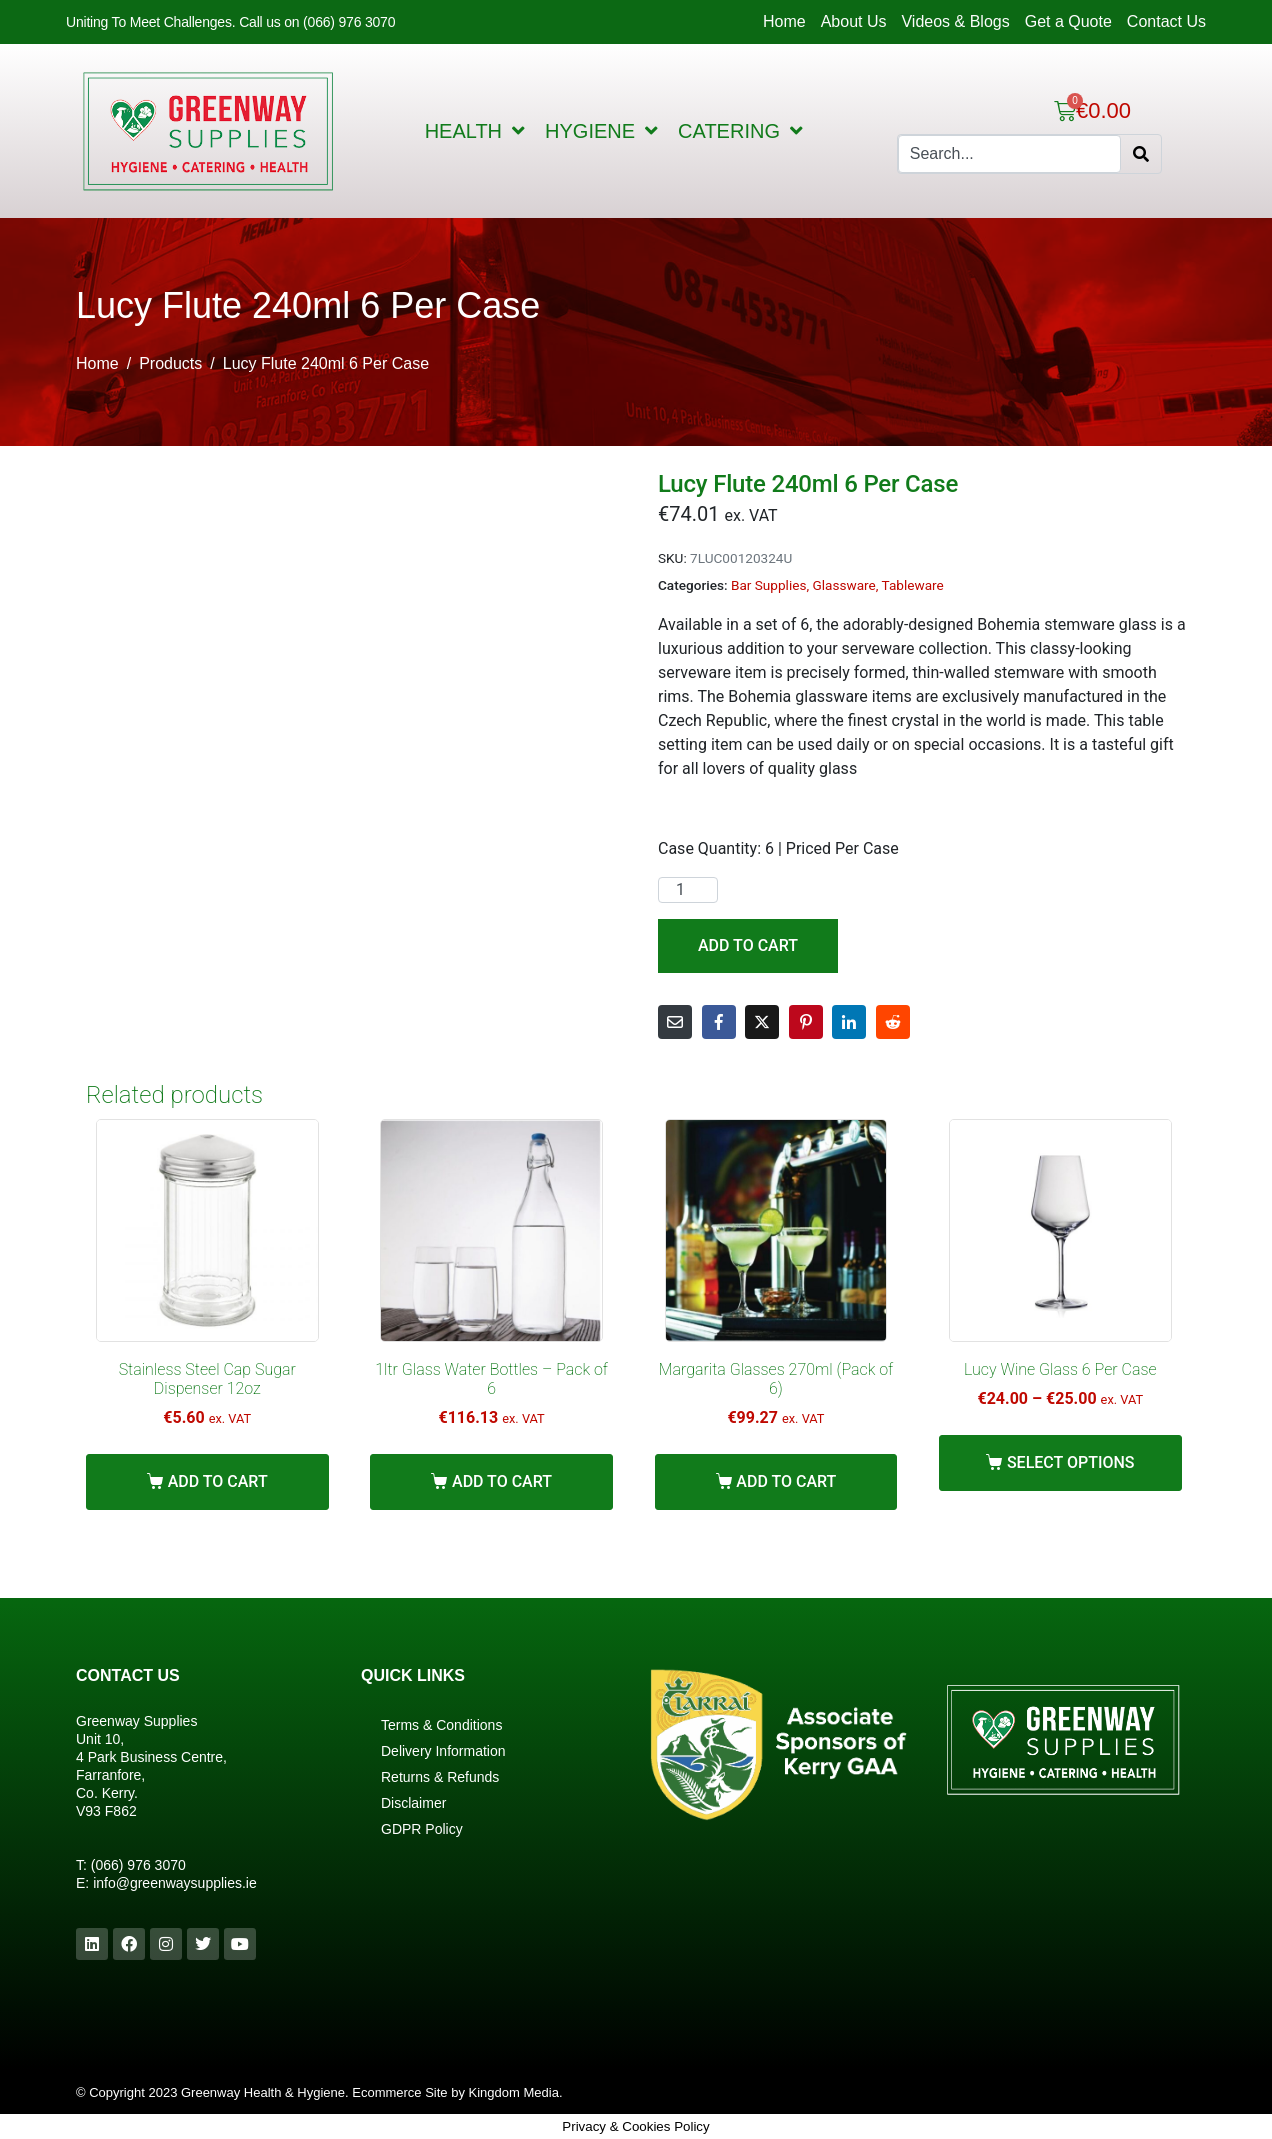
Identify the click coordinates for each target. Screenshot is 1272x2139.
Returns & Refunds (440, 1777)
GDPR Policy (422, 1829)
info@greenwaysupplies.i (171, 1883)
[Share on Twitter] (762, 1022)
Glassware (844, 585)
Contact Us (1166, 21)
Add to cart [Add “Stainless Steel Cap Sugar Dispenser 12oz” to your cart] (218, 1481)
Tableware (913, 585)
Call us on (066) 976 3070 (317, 22)
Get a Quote (1068, 21)
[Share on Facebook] (719, 1022)
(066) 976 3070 (138, 1865)
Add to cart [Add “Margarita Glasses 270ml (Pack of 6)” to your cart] (786, 1481)
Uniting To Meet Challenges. (152, 22)
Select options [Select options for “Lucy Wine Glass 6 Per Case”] (1071, 1462)
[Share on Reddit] (893, 1022)
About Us (854, 21)
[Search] (1141, 154)
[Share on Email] (675, 1022)
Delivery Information (443, 1751)
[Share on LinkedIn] (849, 1022)
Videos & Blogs (955, 21)
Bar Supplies (769, 585)
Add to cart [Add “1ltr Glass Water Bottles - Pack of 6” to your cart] (502, 1481)
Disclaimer (413, 1803)
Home (784, 21)
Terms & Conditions (441, 1725)
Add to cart (748, 945)
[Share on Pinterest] (806, 1022)
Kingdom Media (514, 2092)
